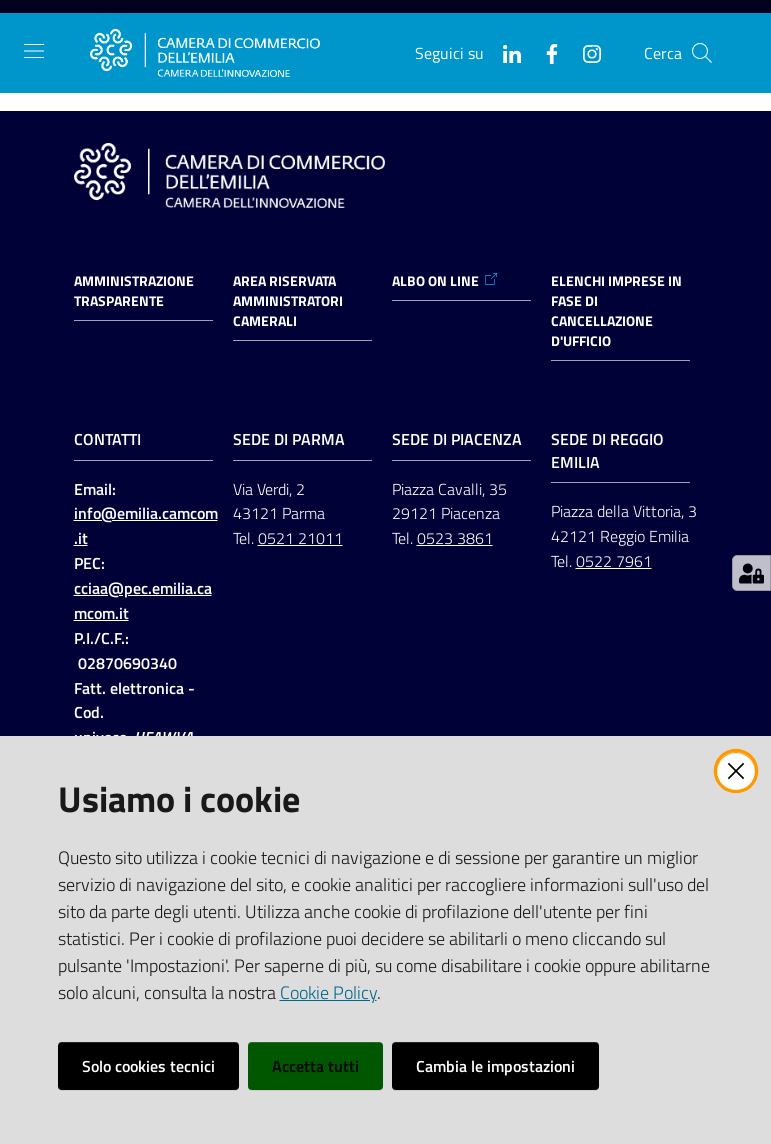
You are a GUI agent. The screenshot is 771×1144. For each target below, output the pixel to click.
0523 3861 (455, 538)
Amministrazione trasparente (134, 291)
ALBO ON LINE (445, 281)
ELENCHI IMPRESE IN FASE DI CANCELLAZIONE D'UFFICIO (616, 311)
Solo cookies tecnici (148, 1066)
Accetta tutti (315, 1066)
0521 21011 (300, 538)
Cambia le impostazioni (495, 1066)
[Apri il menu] (34, 51)
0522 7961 (614, 561)
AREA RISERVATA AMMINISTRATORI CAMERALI (288, 301)
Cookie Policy (328, 992)
